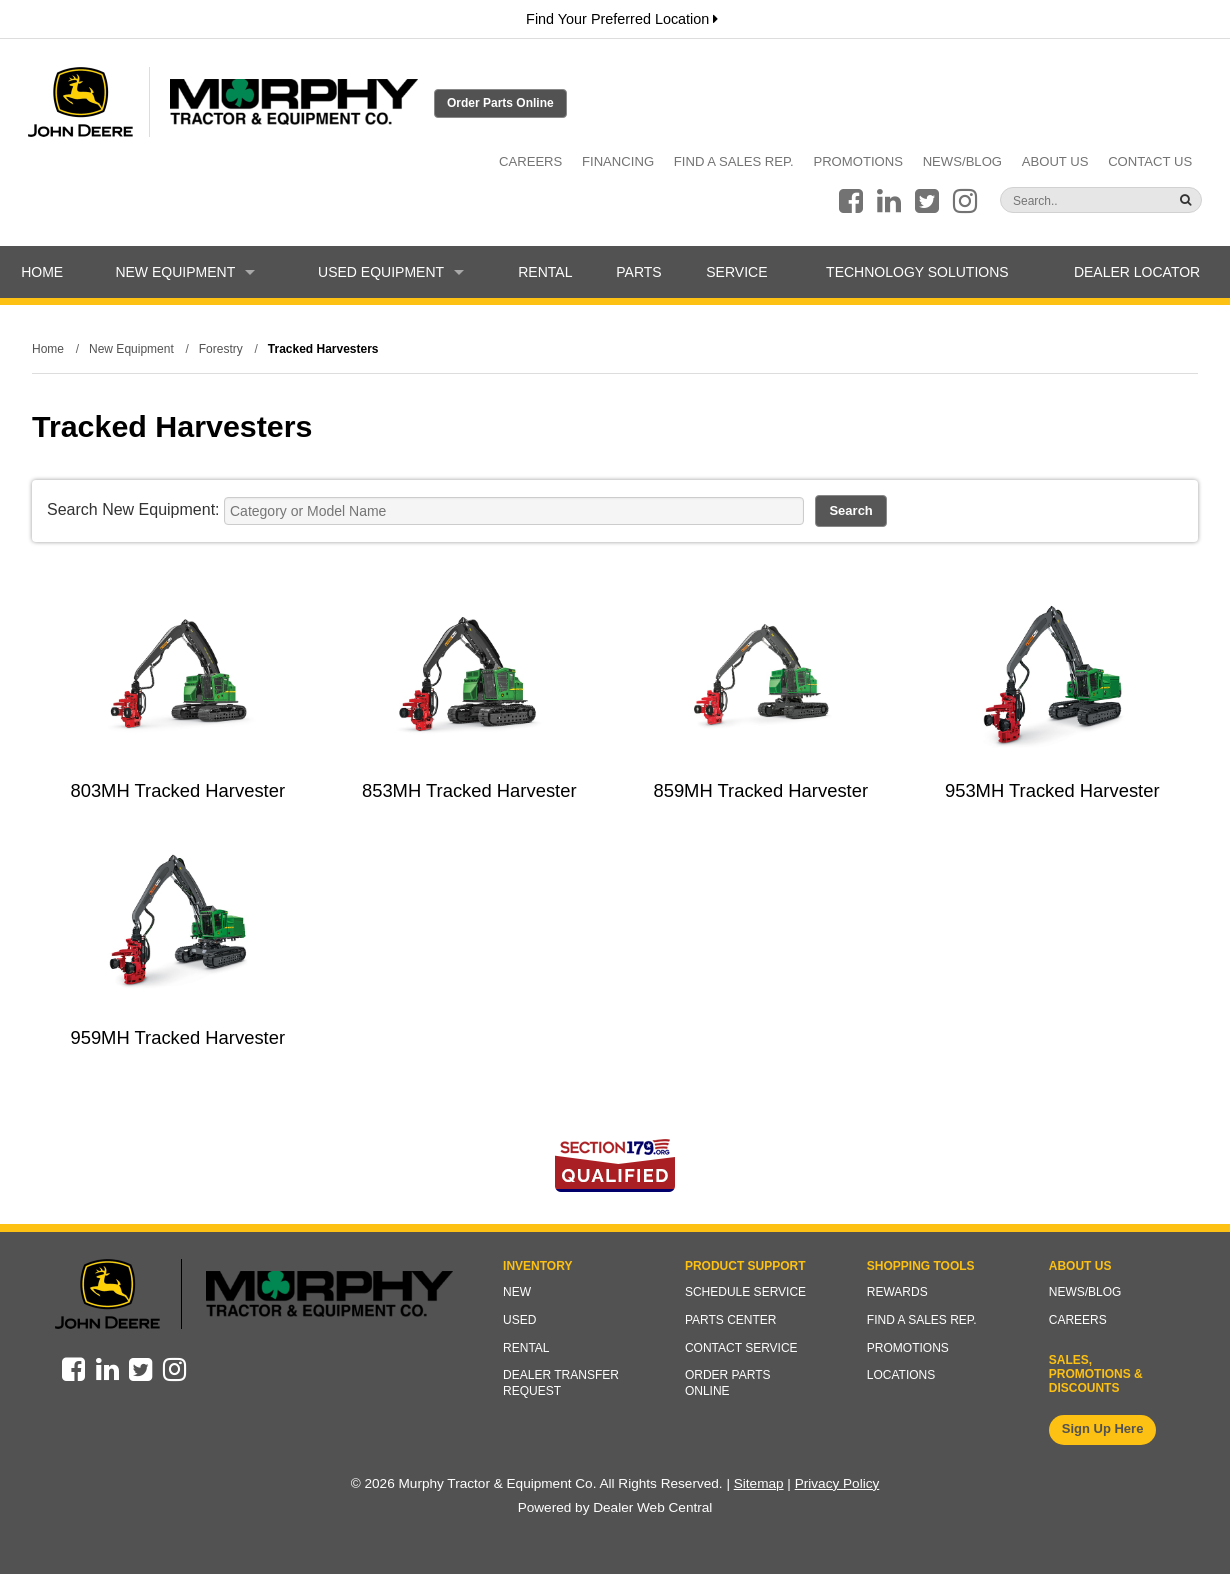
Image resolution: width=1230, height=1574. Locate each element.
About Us (1055, 161)
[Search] (1062, 201)
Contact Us (1150, 161)
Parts (638, 272)
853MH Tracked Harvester (469, 790)
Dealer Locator (1137, 272)
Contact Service (741, 1348)
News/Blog (962, 161)
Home (42, 272)
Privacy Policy (837, 1483)
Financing (618, 161)
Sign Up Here (1103, 1428)
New (517, 1292)
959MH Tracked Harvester (177, 1037)
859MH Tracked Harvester (760, 790)
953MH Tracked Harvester (1052, 790)
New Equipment (185, 272)
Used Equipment (391, 272)
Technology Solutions (917, 272)
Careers (530, 161)
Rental (545, 272)
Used (519, 1320)
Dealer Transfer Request (561, 1383)
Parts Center (731, 1320)
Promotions (858, 161)
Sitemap (759, 1483)
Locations (901, 1375)
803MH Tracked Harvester (177, 790)
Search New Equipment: (133, 509)
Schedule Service (745, 1292)
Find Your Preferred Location (622, 19)
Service (736, 272)
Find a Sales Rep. (734, 161)
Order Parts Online (500, 103)
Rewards (897, 1292)
